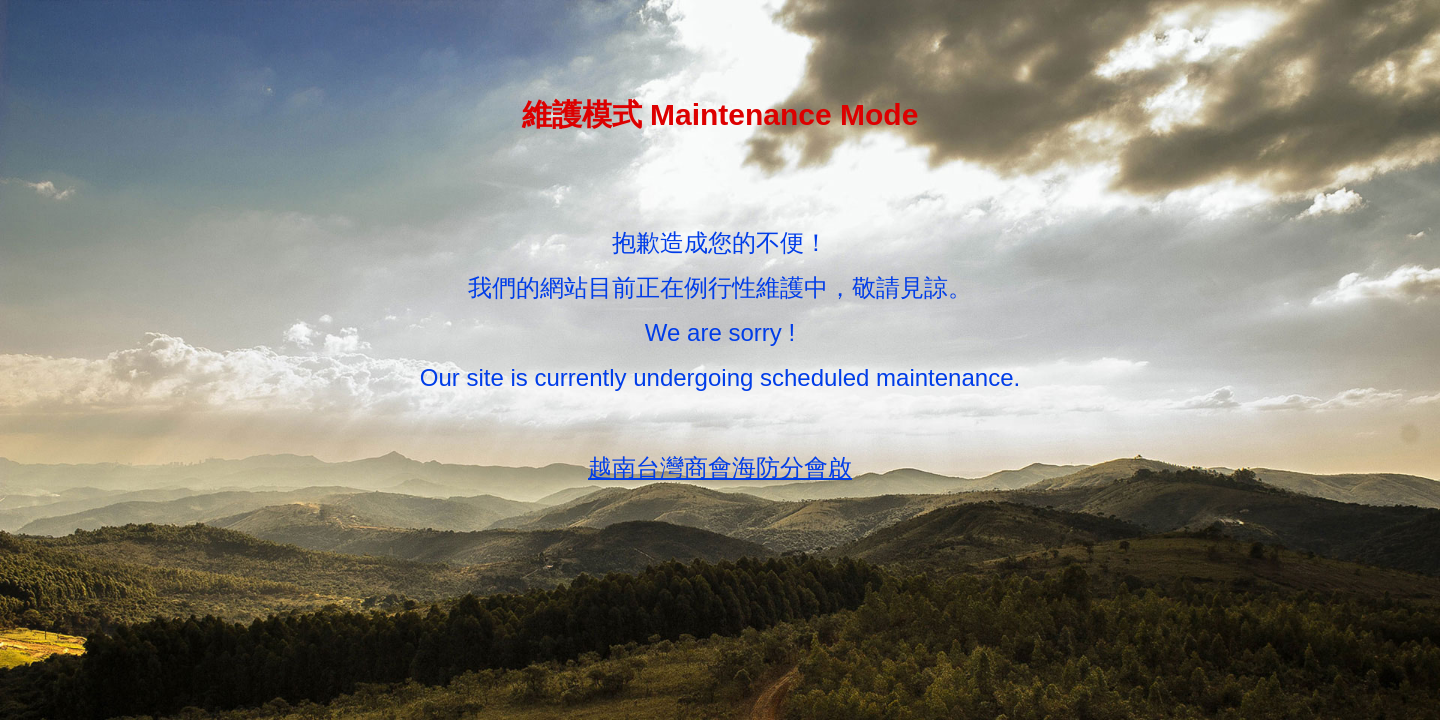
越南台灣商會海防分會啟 (720, 467)
